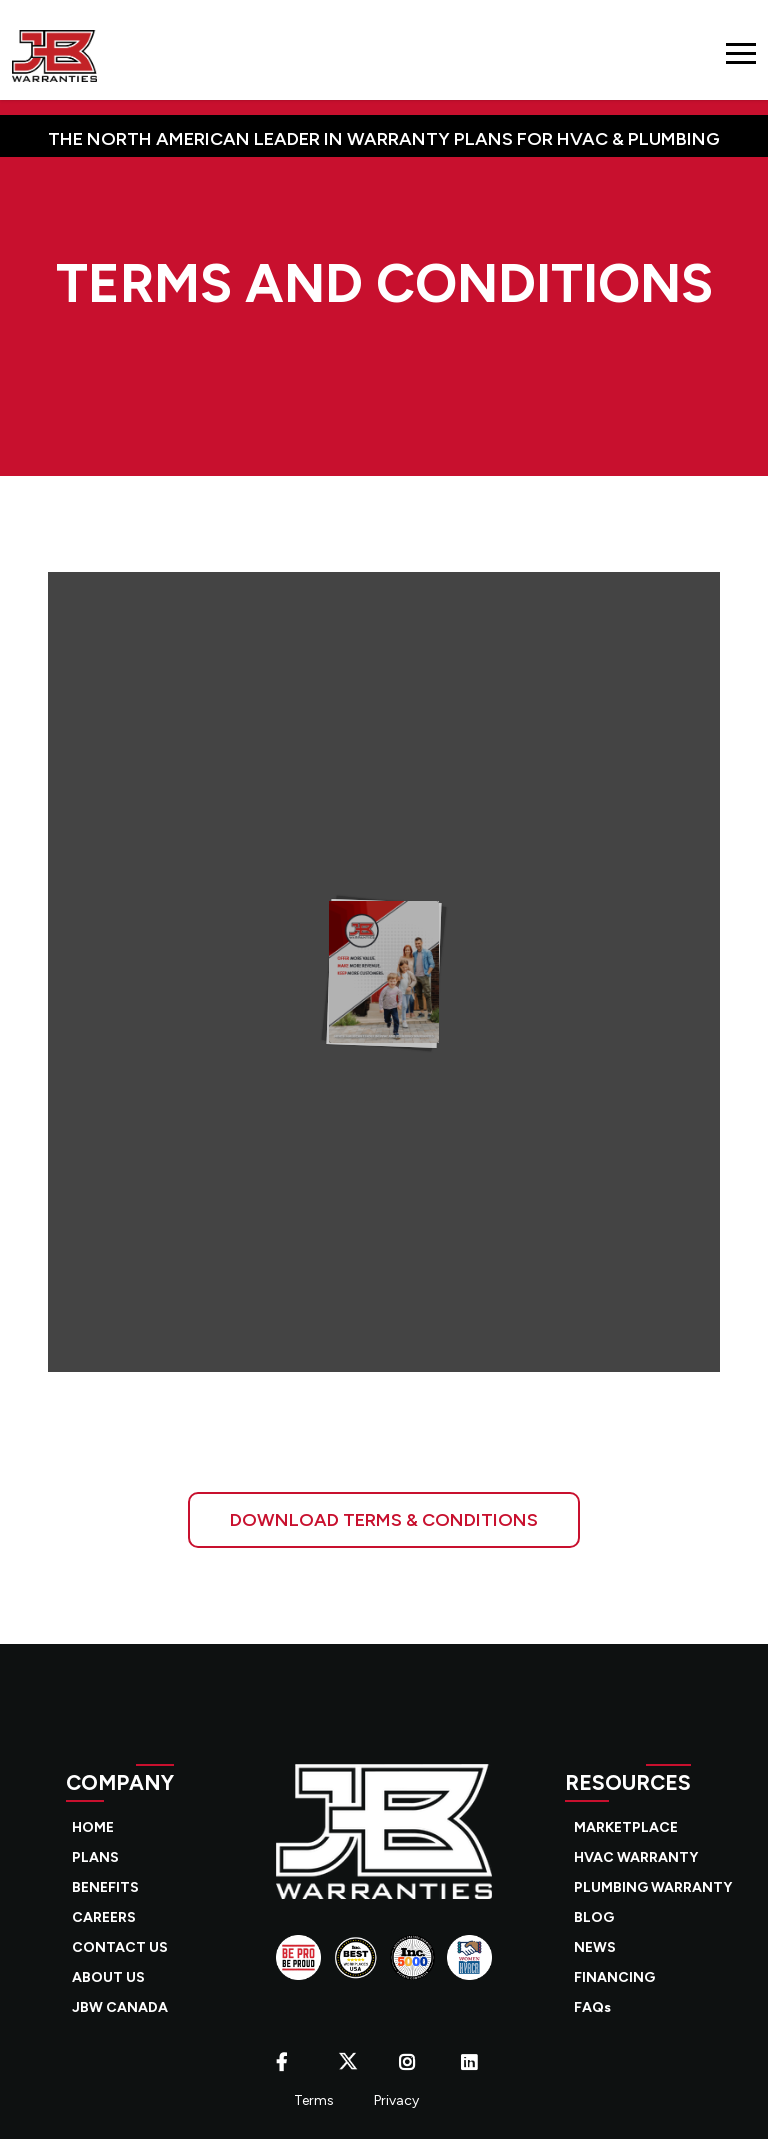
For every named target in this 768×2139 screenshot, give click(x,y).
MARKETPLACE (626, 1827)
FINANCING (614, 1977)
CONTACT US (120, 1947)
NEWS (595, 1947)
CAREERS (104, 1917)
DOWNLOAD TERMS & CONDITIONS (384, 1520)
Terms (314, 2100)
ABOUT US (108, 1977)
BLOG (594, 1917)
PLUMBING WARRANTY (653, 1887)
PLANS (95, 1857)
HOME (93, 1827)
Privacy (396, 2100)
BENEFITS (105, 1887)
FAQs (592, 2007)
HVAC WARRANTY (636, 1857)
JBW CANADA (120, 2007)
